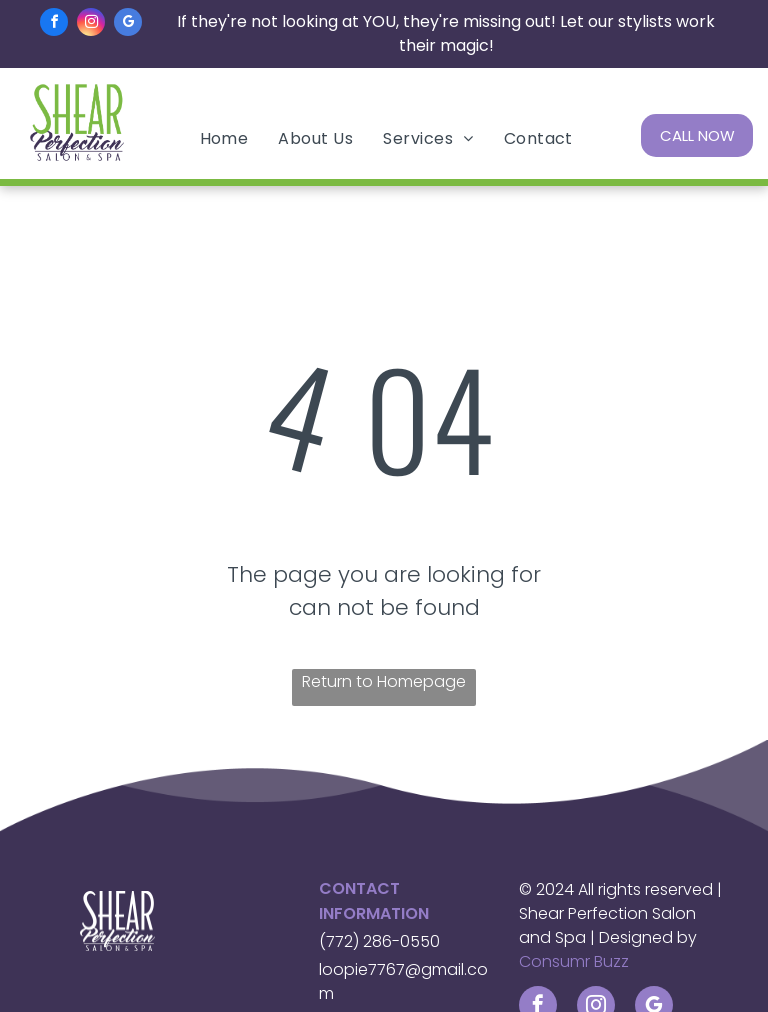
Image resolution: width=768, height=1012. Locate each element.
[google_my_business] (128, 24)
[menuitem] (224, 138)
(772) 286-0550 (379, 941)
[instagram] (91, 24)
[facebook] (54, 24)
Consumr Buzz (574, 961)
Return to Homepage (384, 681)
